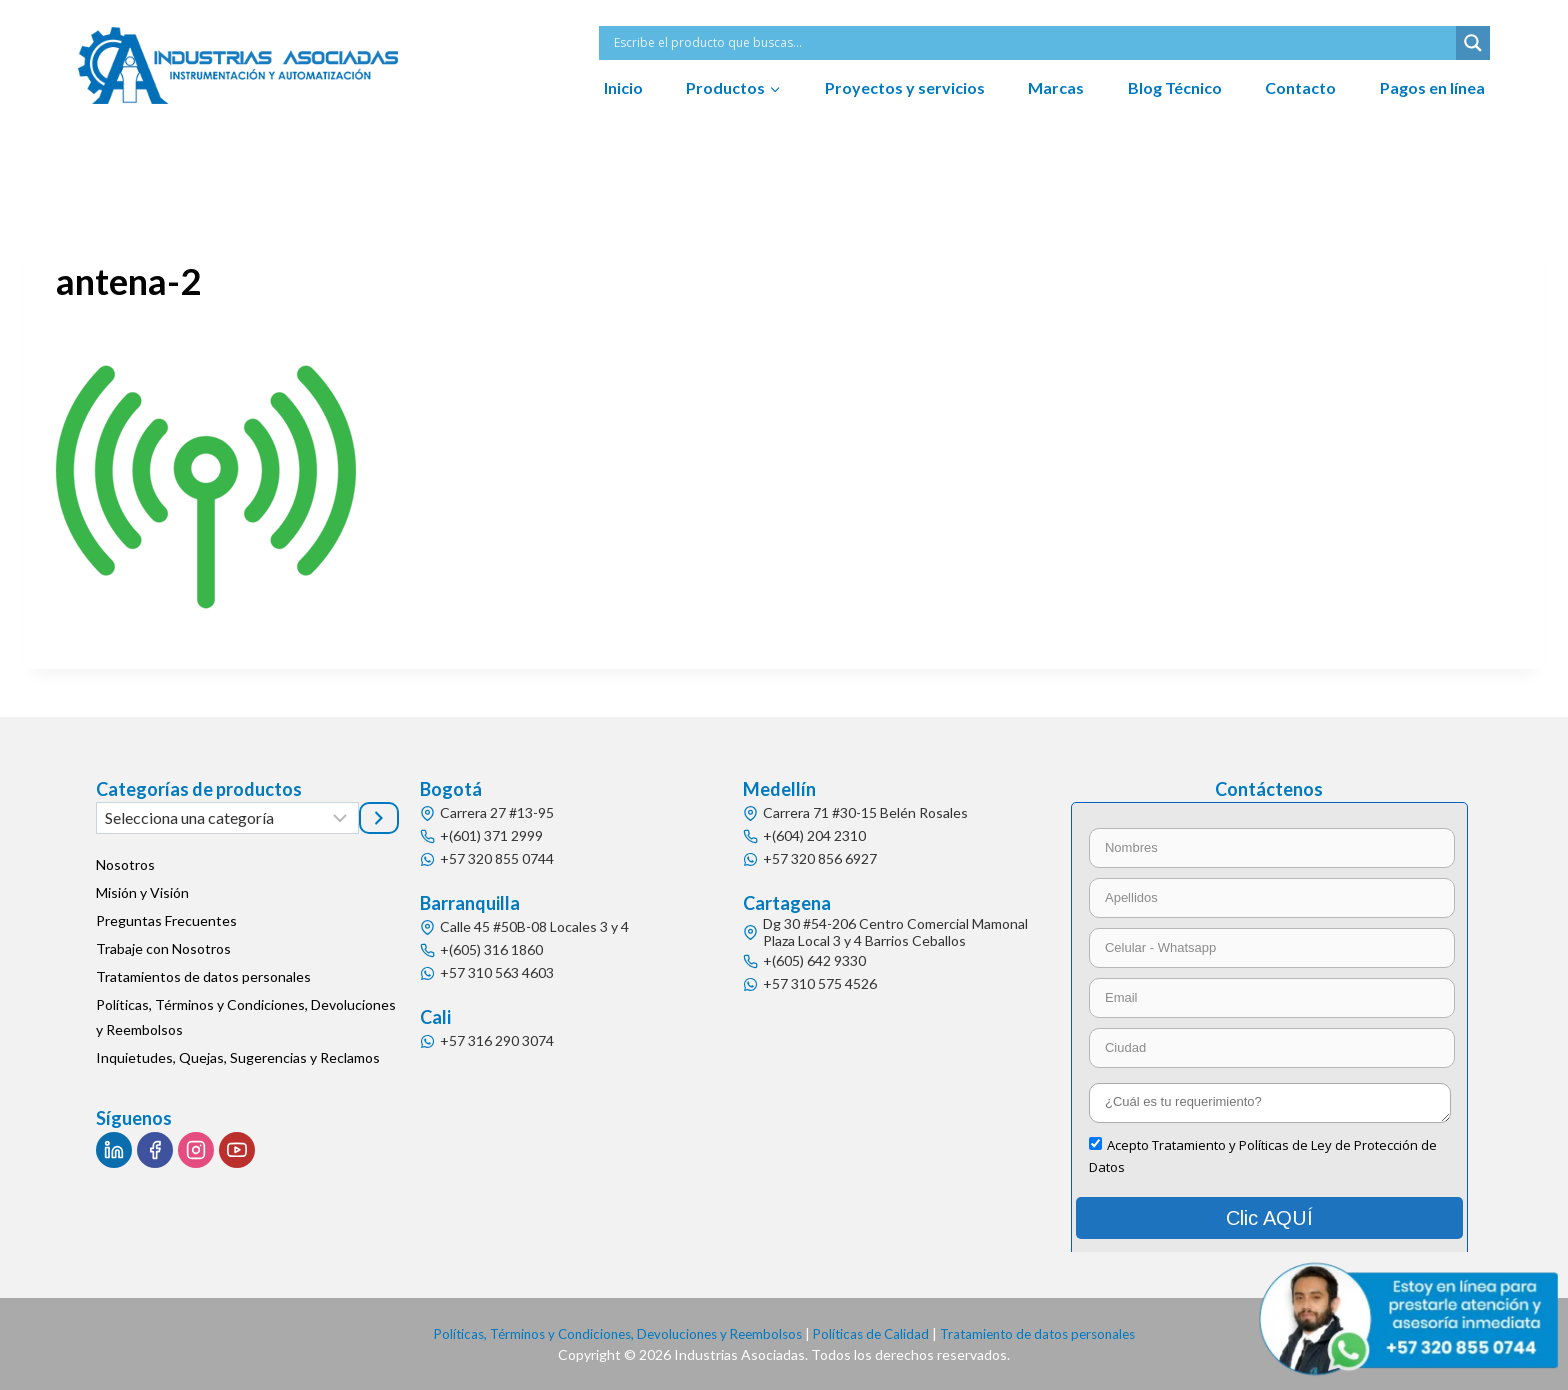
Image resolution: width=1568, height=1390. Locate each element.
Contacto (1300, 87)
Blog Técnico (1175, 87)
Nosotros (125, 864)
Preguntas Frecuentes (166, 920)
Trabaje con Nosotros (163, 948)
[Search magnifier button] (1473, 43)
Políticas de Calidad (875, 1333)
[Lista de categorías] (227, 818)
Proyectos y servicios (905, 87)
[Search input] (1032, 43)
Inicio (623, 87)
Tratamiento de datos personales (1051, 1333)
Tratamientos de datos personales (203, 976)
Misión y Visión (142, 892)
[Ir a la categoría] (379, 818)
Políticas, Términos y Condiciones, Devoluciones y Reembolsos (246, 1017)
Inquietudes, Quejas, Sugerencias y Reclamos (238, 1057)
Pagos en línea (1432, 87)
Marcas (1056, 87)
